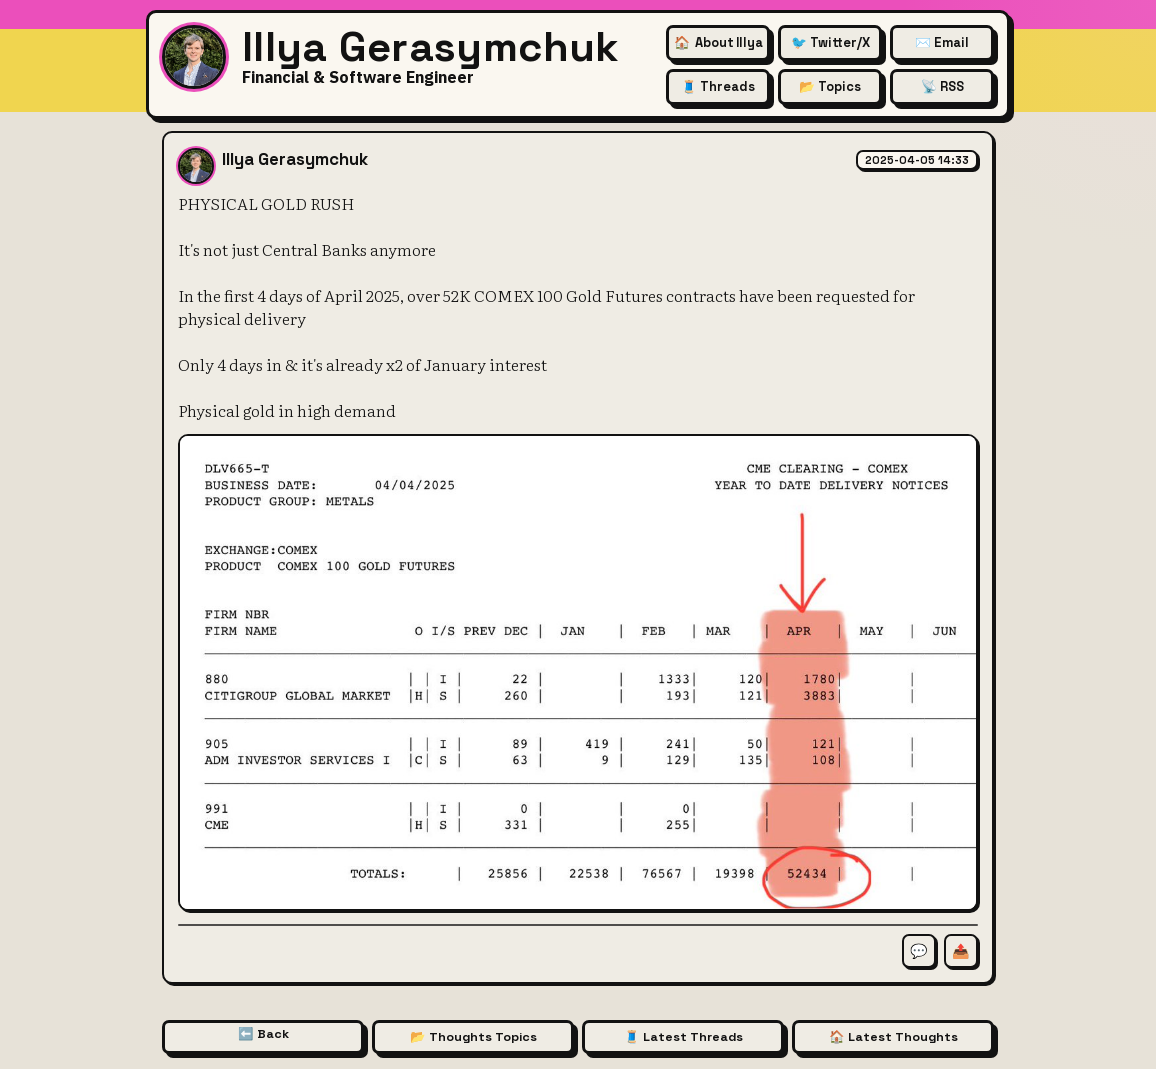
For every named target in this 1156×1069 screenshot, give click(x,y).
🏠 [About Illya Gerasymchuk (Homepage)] (718, 42)
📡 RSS (942, 86)
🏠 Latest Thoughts (893, 1037)
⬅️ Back (263, 1034)
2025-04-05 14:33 (917, 160)
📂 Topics (830, 86)
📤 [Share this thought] (961, 951)
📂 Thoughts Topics (473, 1037)
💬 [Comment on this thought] (919, 951)
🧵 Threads (718, 86)
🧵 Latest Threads (683, 1037)
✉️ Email (942, 42)
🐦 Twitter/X (830, 42)
